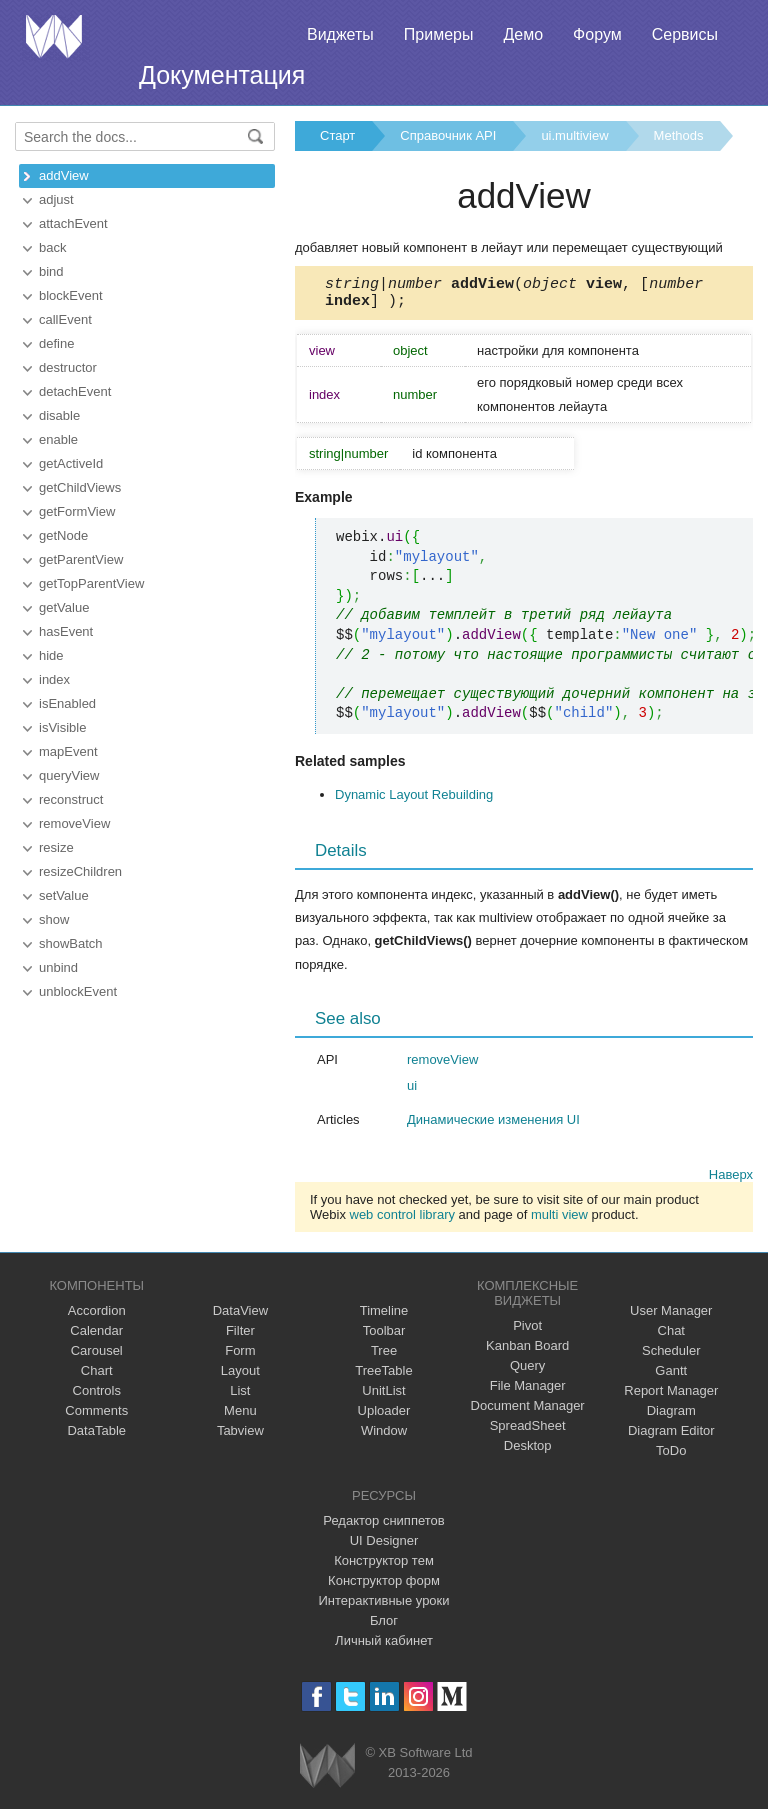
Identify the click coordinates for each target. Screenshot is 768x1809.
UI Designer (384, 1546)
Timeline (384, 1316)
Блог (384, 1626)
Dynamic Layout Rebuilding (414, 800)
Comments (96, 1416)
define (56, 343)
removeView (74, 823)
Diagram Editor (671, 1436)
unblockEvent (78, 991)
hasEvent (66, 631)
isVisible (62, 727)
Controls (97, 1396)
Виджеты (340, 34)
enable (58, 439)
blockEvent (71, 295)
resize (56, 847)
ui (412, 1091)
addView (64, 175)
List (240, 1396)
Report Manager (671, 1396)
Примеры (439, 34)
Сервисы (685, 34)
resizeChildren (80, 871)
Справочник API (448, 135)
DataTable (96, 1436)
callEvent (65, 319)
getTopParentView (91, 583)
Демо (523, 34)
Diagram (671, 1416)
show (54, 919)
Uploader (384, 1416)
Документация (222, 75)
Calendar (96, 1336)
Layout (240, 1376)
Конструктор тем (384, 1566)
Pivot (527, 1331)
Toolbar (384, 1336)
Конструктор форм (384, 1586)
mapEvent (68, 751)
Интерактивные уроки (383, 1606)
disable (59, 415)
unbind (58, 967)
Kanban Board (527, 1351)
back (52, 247)
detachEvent (75, 391)
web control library (403, 1220)
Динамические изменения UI (493, 1125)
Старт (337, 135)
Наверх (731, 1180)
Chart (97, 1376)
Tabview (240, 1436)
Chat (671, 1336)
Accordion (97, 1316)
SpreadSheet (528, 1431)
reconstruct (71, 799)
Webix (327, 1771)
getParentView (81, 559)
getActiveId (71, 463)
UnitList (383, 1396)
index (54, 679)
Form (240, 1356)
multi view (559, 1220)
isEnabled (67, 703)
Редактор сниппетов (383, 1526)
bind (51, 271)
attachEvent (73, 223)
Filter (240, 1336)
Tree (384, 1356)
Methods (679, 135)
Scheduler (671, 1356)
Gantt (671, 1376)
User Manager (671, 1316)
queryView (69, 775)
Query (527, 1371)
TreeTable (383, 1376)
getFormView (77, 511)
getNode (63, 535)
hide (51, 655)
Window (384, 1436)
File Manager (528, 1391)
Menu (240, 1416)
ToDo (671, 1456)
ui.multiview (574, 135)
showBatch (71, 943)
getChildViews (80, 487)
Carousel (97, 1356)
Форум (597, 34)
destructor (68, 367)
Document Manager (528, 1411)
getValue (64, 607)
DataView (240, 1316)
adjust (56, 199)
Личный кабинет (384, 1646)
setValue (64, 895)
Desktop (528, 1451)
